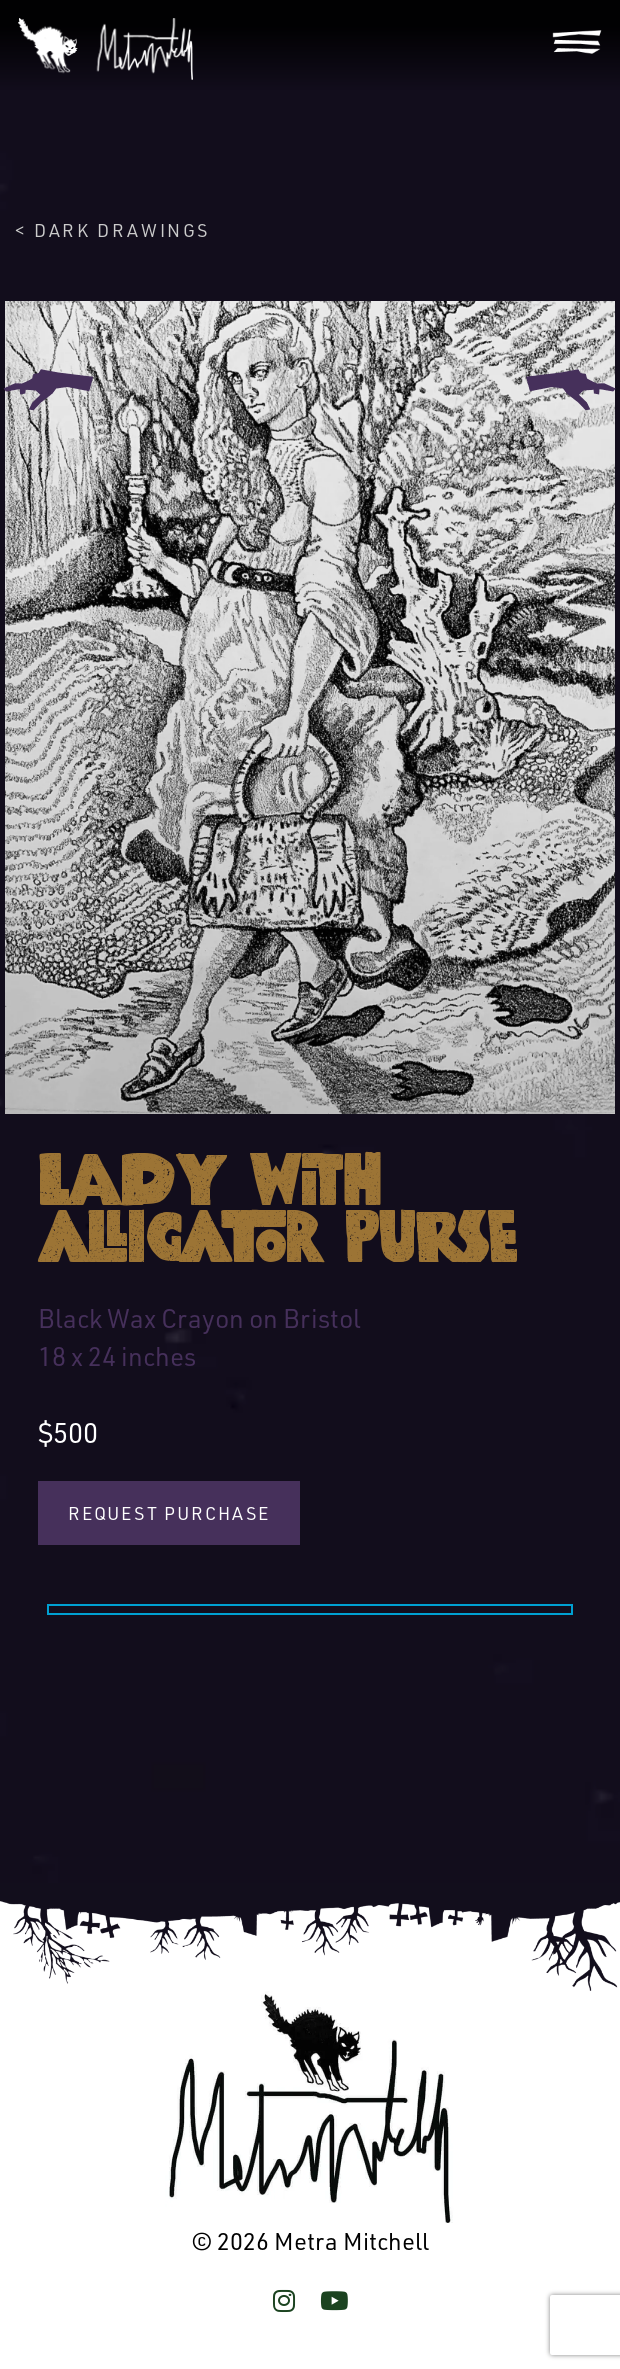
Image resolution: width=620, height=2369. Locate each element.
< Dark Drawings (112, 230)
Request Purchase (169, 1513)
